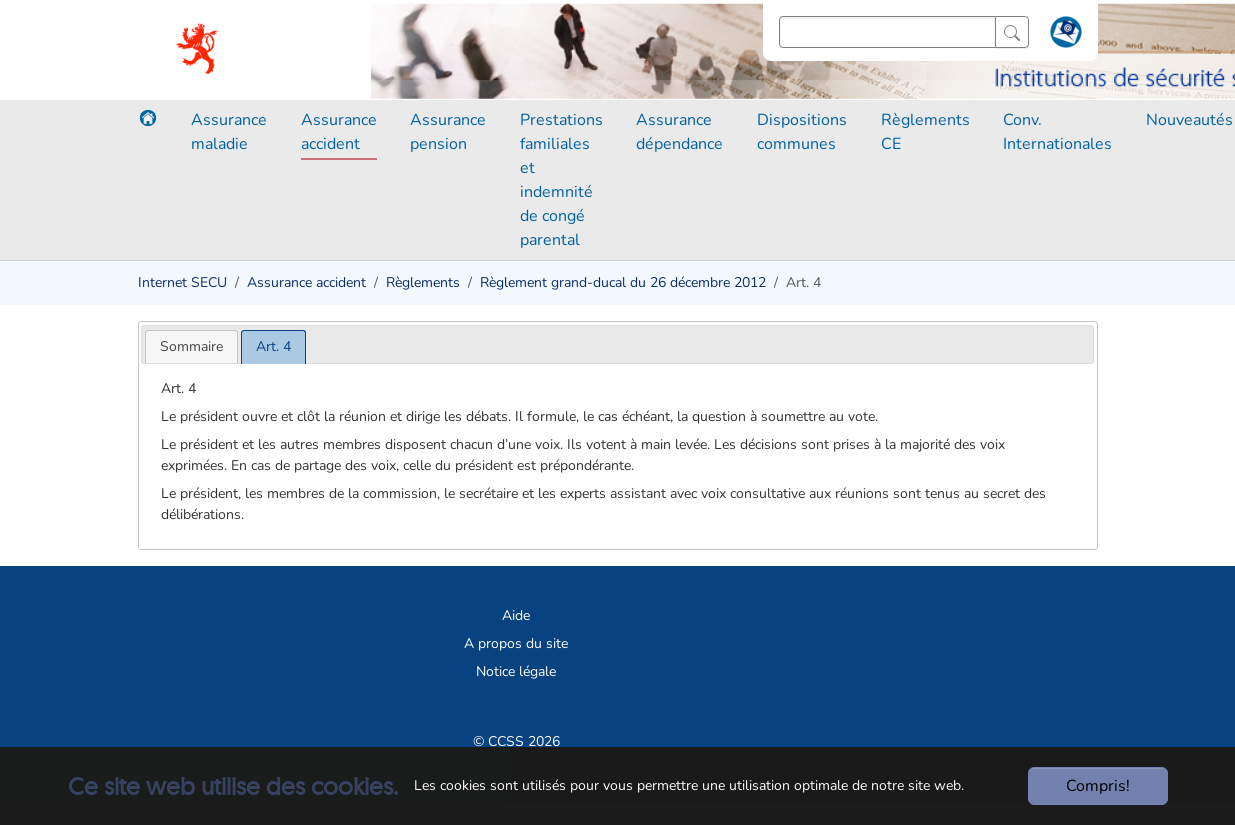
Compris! (1098, 786)
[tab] (191, 346)
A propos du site (516, 643)
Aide (516, 615)
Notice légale (516, 671)
